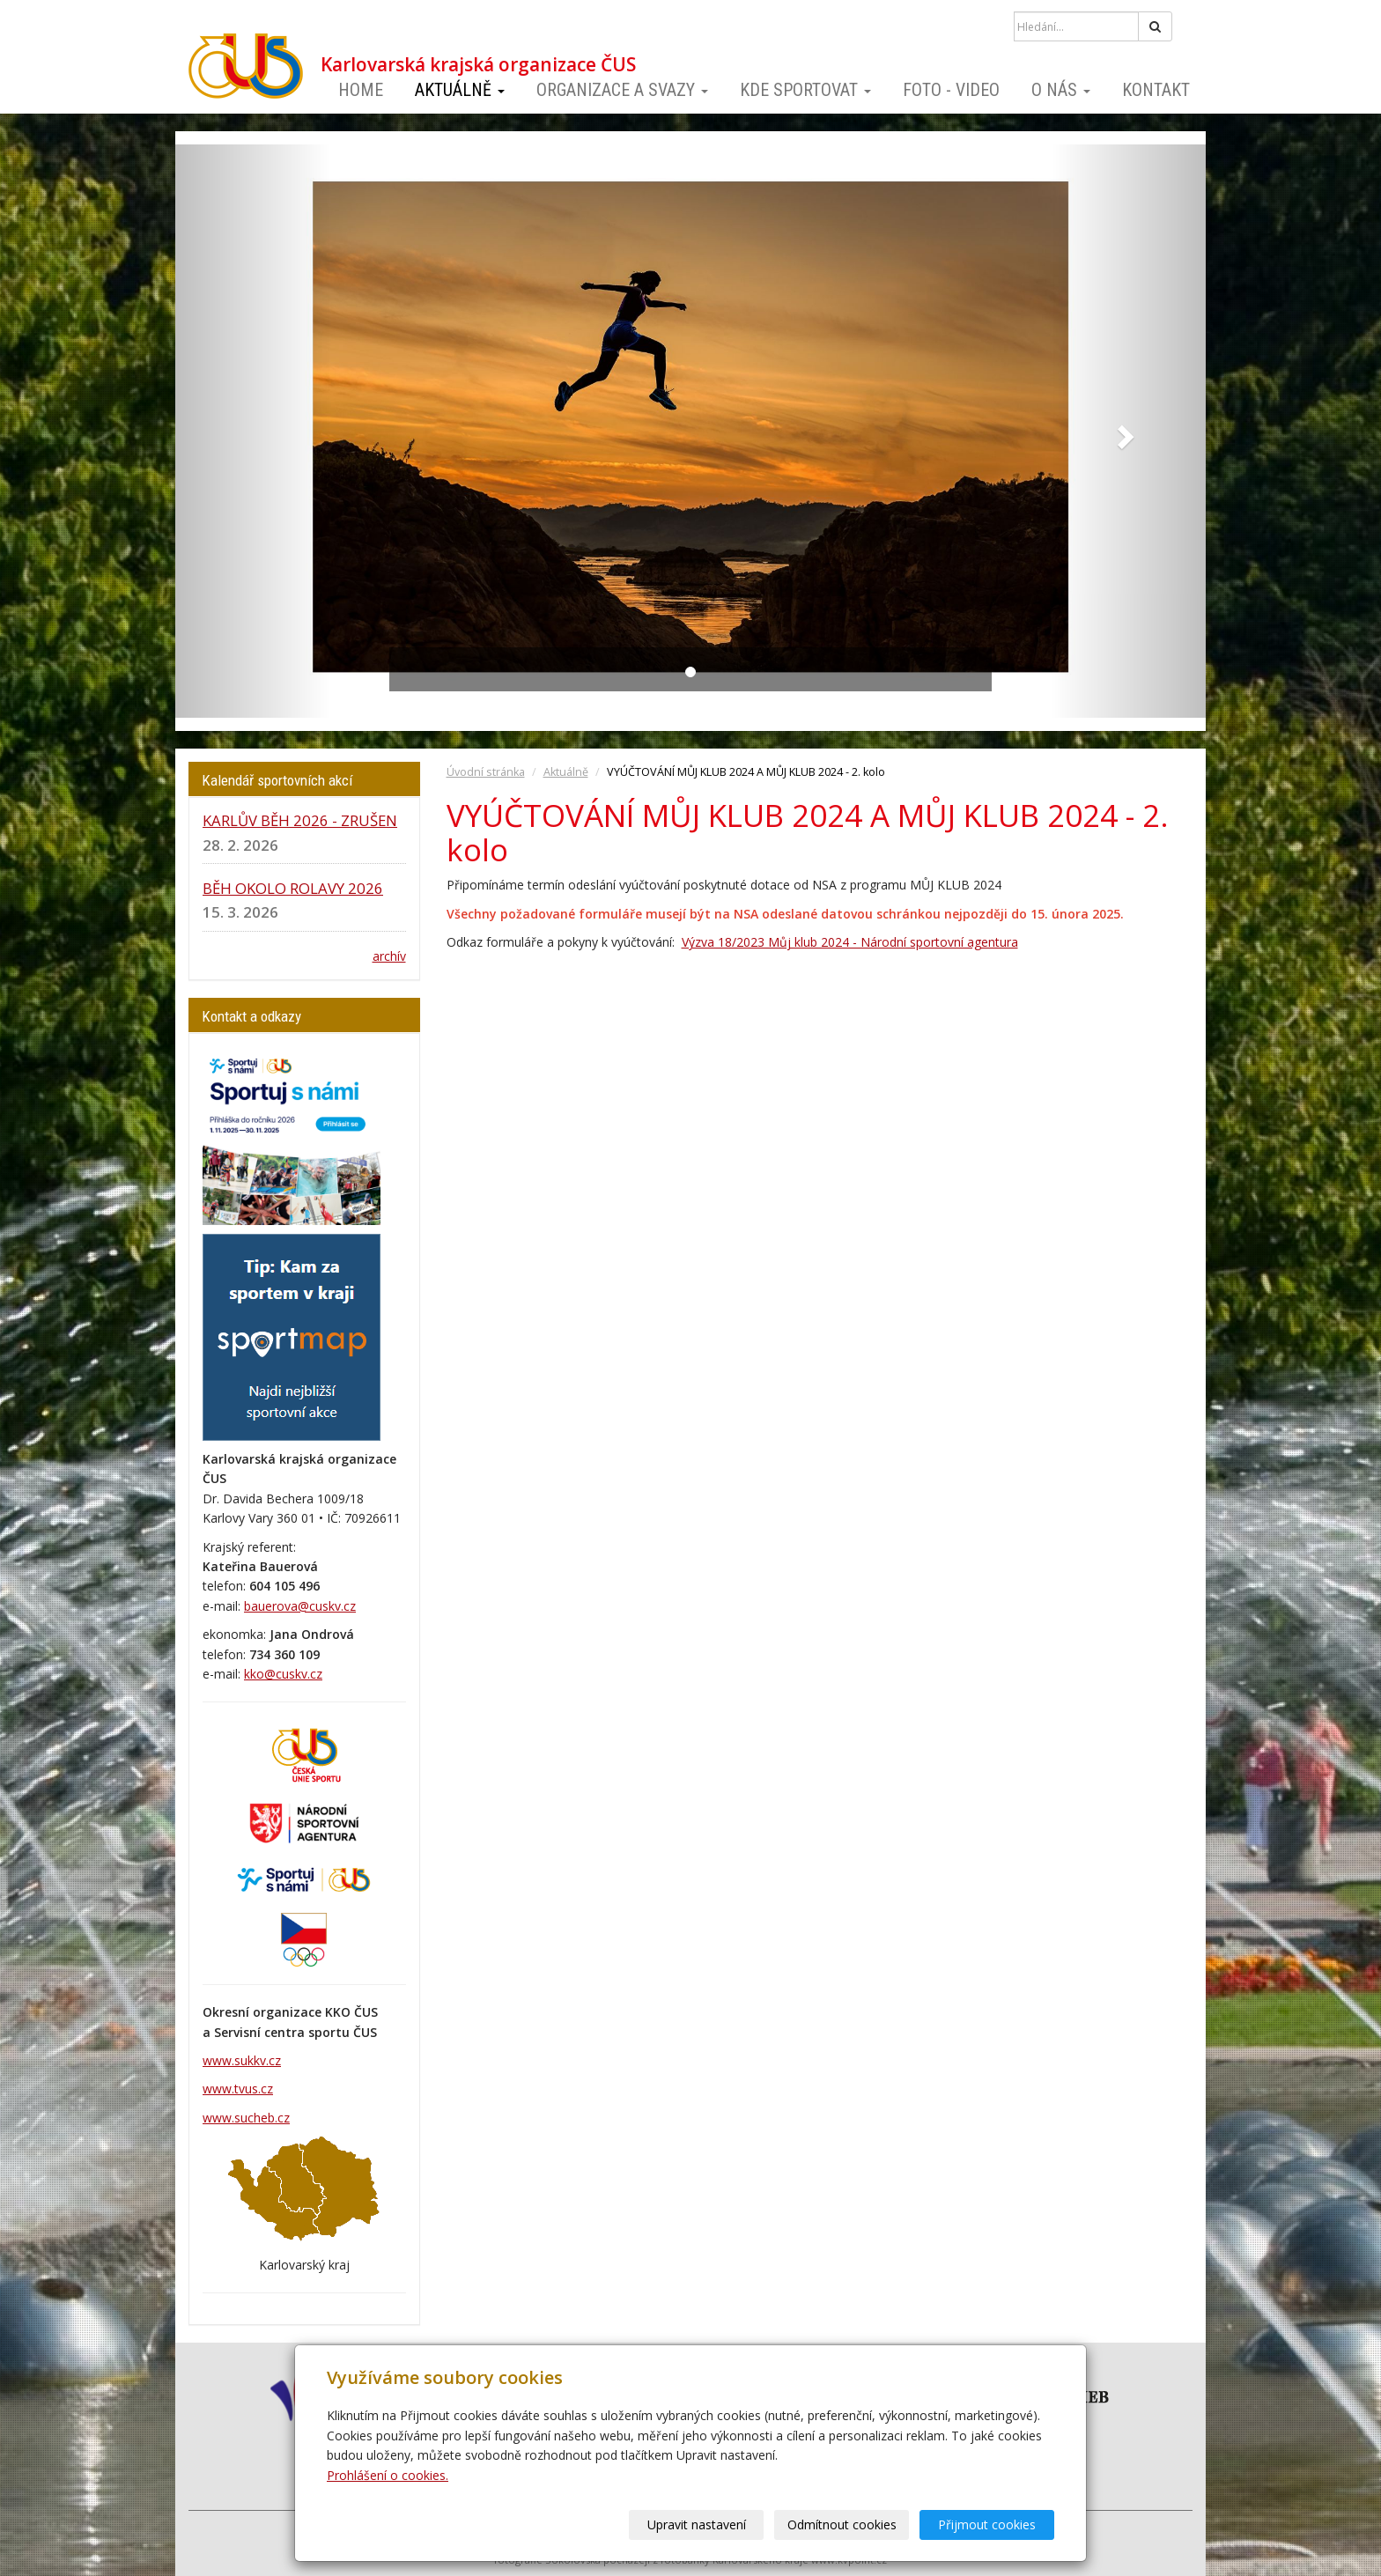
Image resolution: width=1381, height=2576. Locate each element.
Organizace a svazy (622, 89)
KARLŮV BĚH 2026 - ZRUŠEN (300, 820)
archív (389, 956)
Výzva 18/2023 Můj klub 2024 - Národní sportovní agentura (850, 942)
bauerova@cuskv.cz (300, 1606)
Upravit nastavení (696, 2524)
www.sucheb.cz (246, 2117)
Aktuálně (460, 89)
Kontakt (1156, 89)
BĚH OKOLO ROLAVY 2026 (293, 888)
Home (360, 89)
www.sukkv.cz (242, 2060)
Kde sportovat (805, 89)
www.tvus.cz (238, 2088)
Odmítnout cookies (842, 2524)
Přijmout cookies (987, 2524)
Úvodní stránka (486, 771)
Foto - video (951, 89)
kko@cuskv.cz (283, 1673)
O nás (1060, 89)
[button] (252, 431)
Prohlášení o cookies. (387, 2475)
